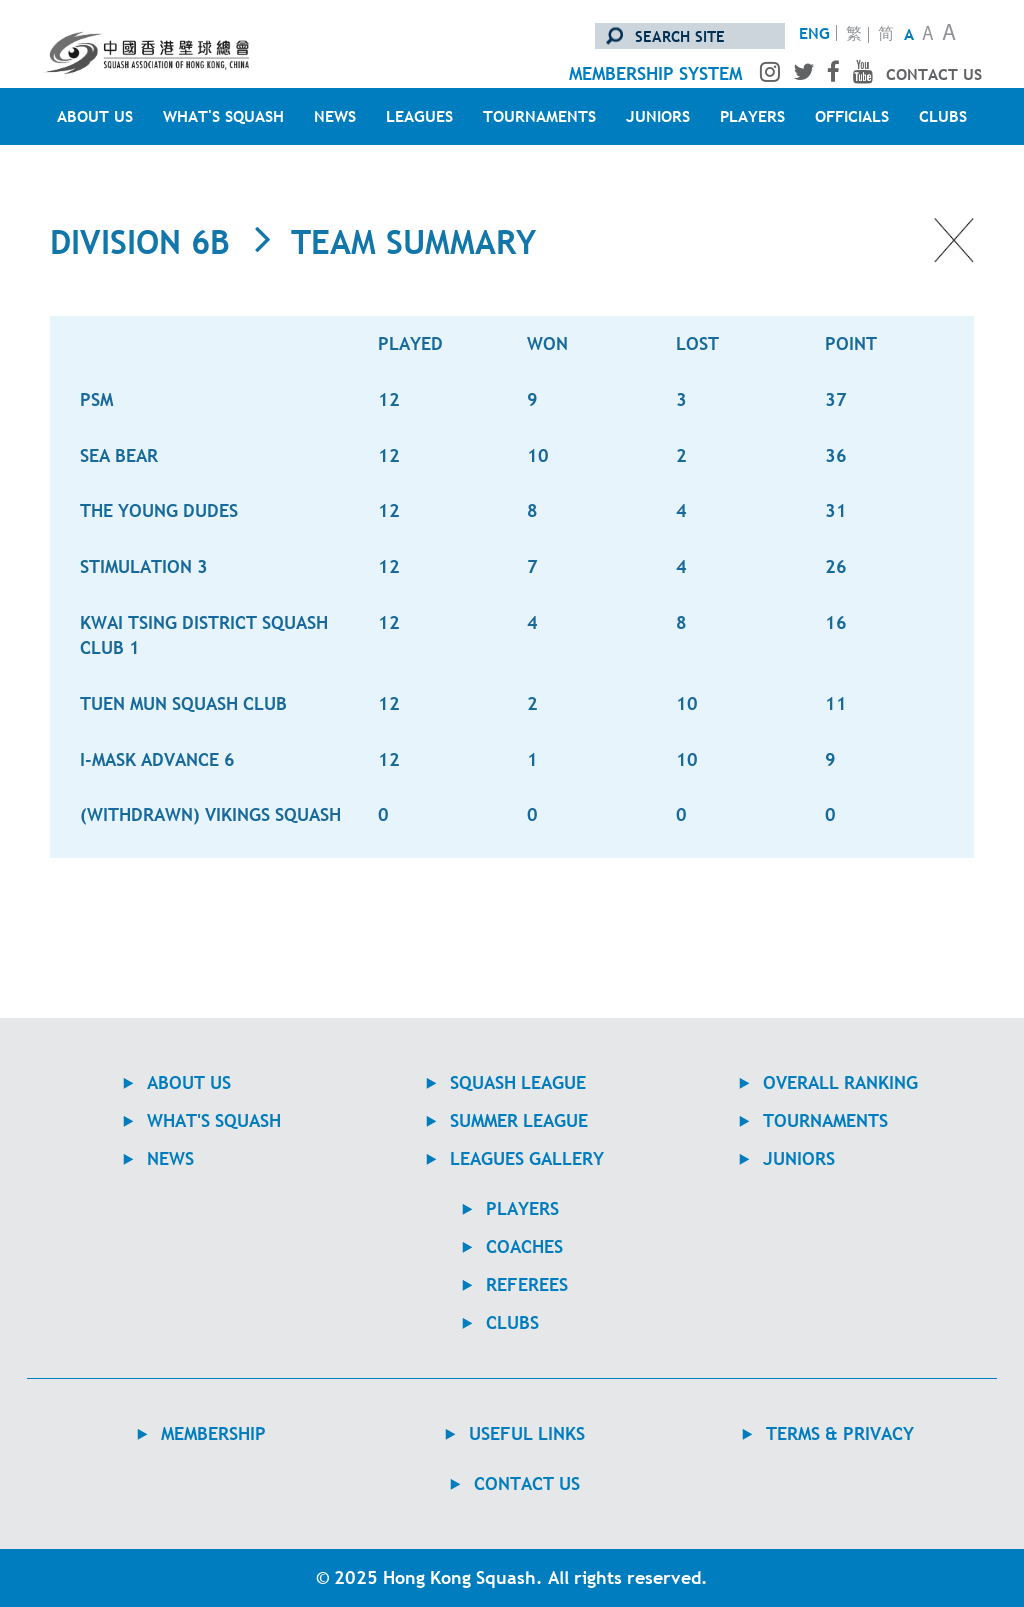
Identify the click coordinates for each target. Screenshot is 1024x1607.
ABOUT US (95, 116)
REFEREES (527, 1284)
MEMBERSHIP (213, 1433)
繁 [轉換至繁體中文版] (854, 35)
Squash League (518, 1082)
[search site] (690, 36)
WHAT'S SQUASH (223, 116)
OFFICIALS (852, 116)
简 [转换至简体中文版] (886, 35)
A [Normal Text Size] (928, 35)
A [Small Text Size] (909, 34)
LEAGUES (419, 116)
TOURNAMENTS (539, 116)
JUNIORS (658, 116)
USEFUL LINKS (527, 1433)
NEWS (335, 116)
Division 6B (140, 242)
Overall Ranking (840, 1082)
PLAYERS (752, 116)
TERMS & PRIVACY (840, 1433)
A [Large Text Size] (949, 34)
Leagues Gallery (527, 1158)
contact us (934, 74)
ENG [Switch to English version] (814, 33)
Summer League (519, 1120)
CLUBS (943, 116)
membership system (655, 73)
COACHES (524, 1246)
